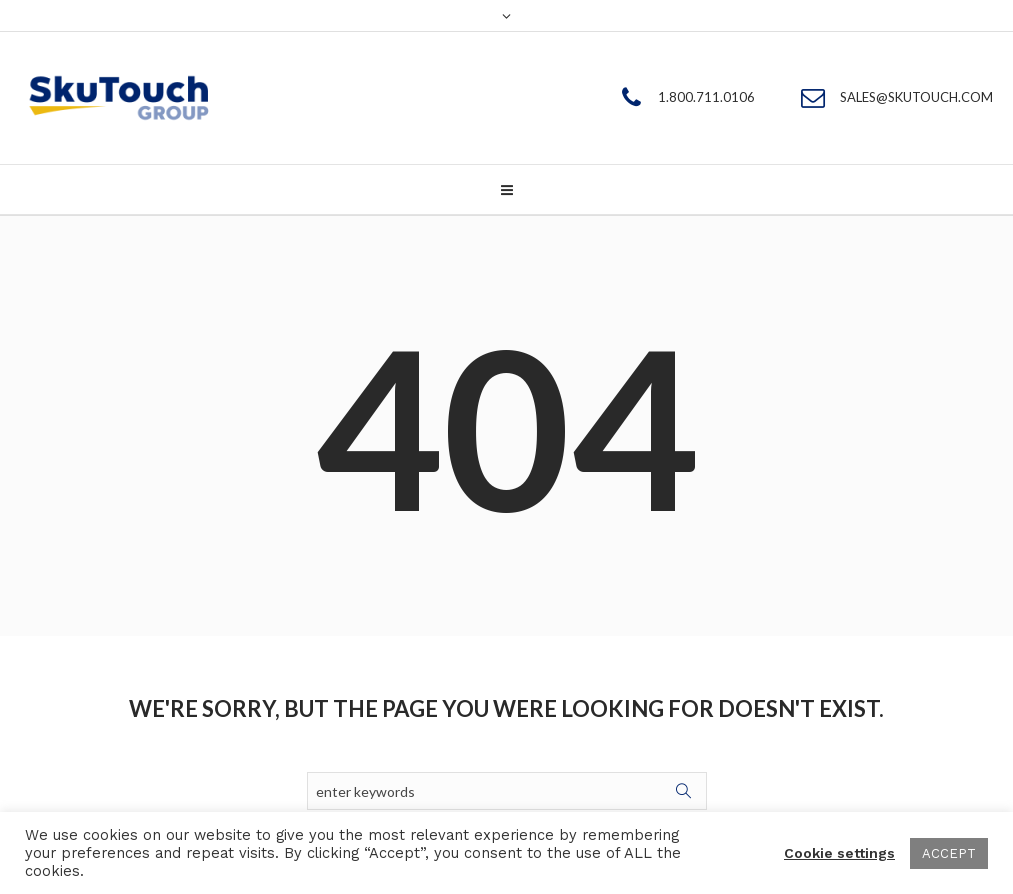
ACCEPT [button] (949, 853)
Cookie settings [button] (839, 853)
